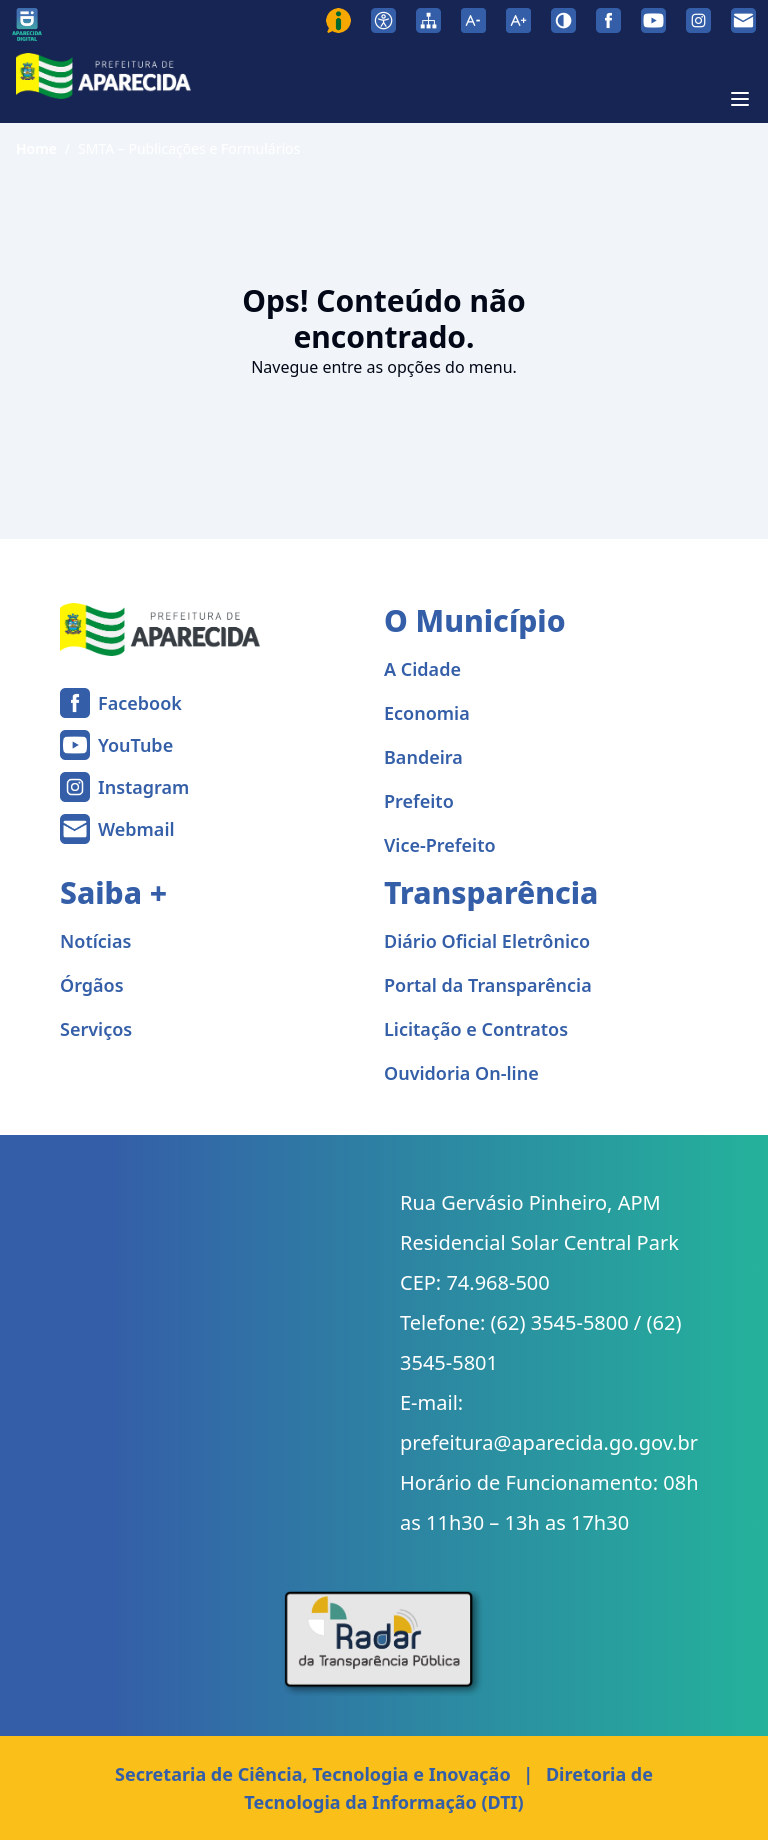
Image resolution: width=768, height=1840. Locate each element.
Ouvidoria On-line (461, 1073)
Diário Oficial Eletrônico (487, 941)
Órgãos (92, 985)
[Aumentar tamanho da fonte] (518, 20)
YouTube (135, 745)
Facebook (140, 703)
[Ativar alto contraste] (563, 20)
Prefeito (419, 801)
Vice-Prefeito (440, 845)
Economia (427, 713)
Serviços (96, 1029)
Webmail (136, 829)
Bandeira (423, 757)
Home (36, 148)
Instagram (143, 787)
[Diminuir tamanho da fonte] (473, 20)
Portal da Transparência (488, 985)
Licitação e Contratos (476, 1029)
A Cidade (422, 669)
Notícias (95, 941)
